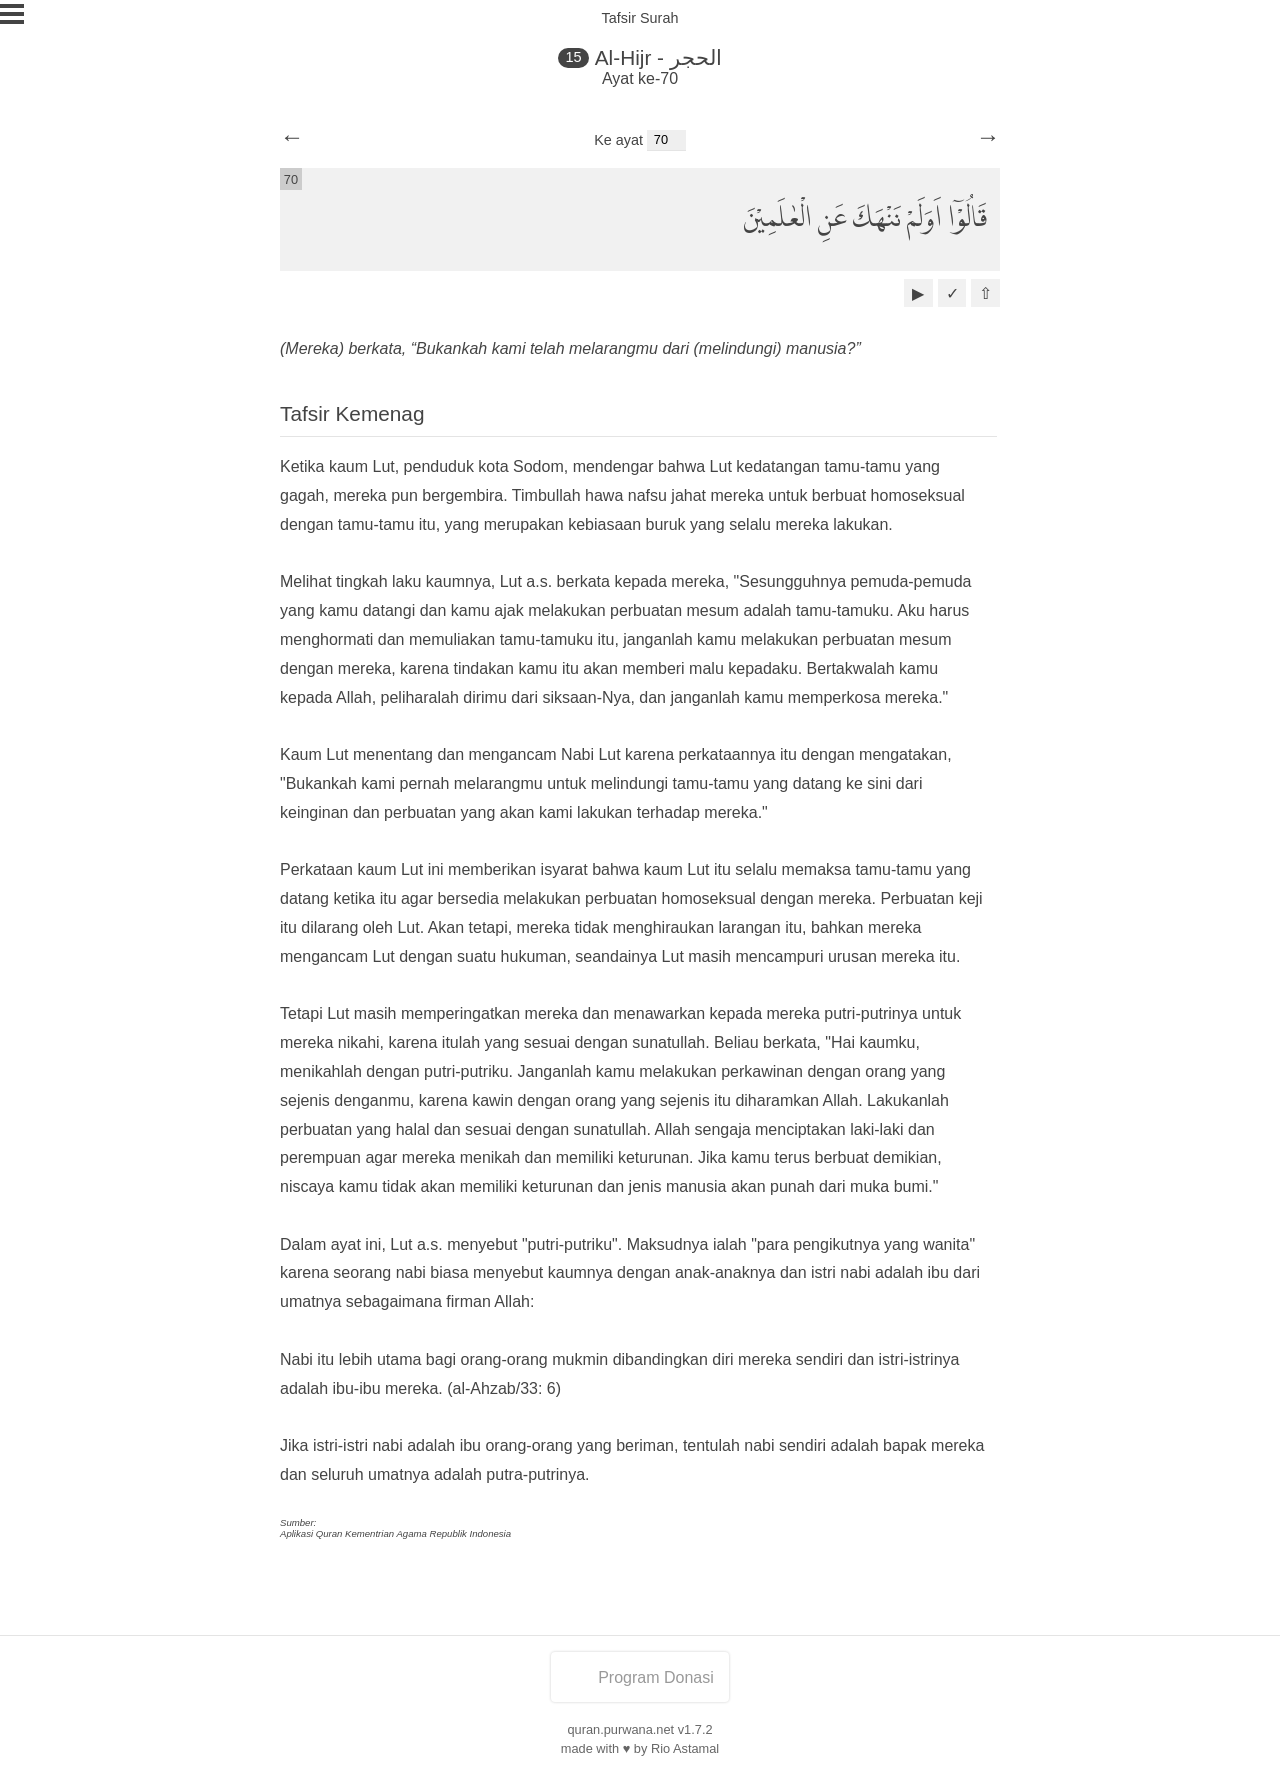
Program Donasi (640, 1677)
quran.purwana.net (620, 1729)
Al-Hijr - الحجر (658, 57)
